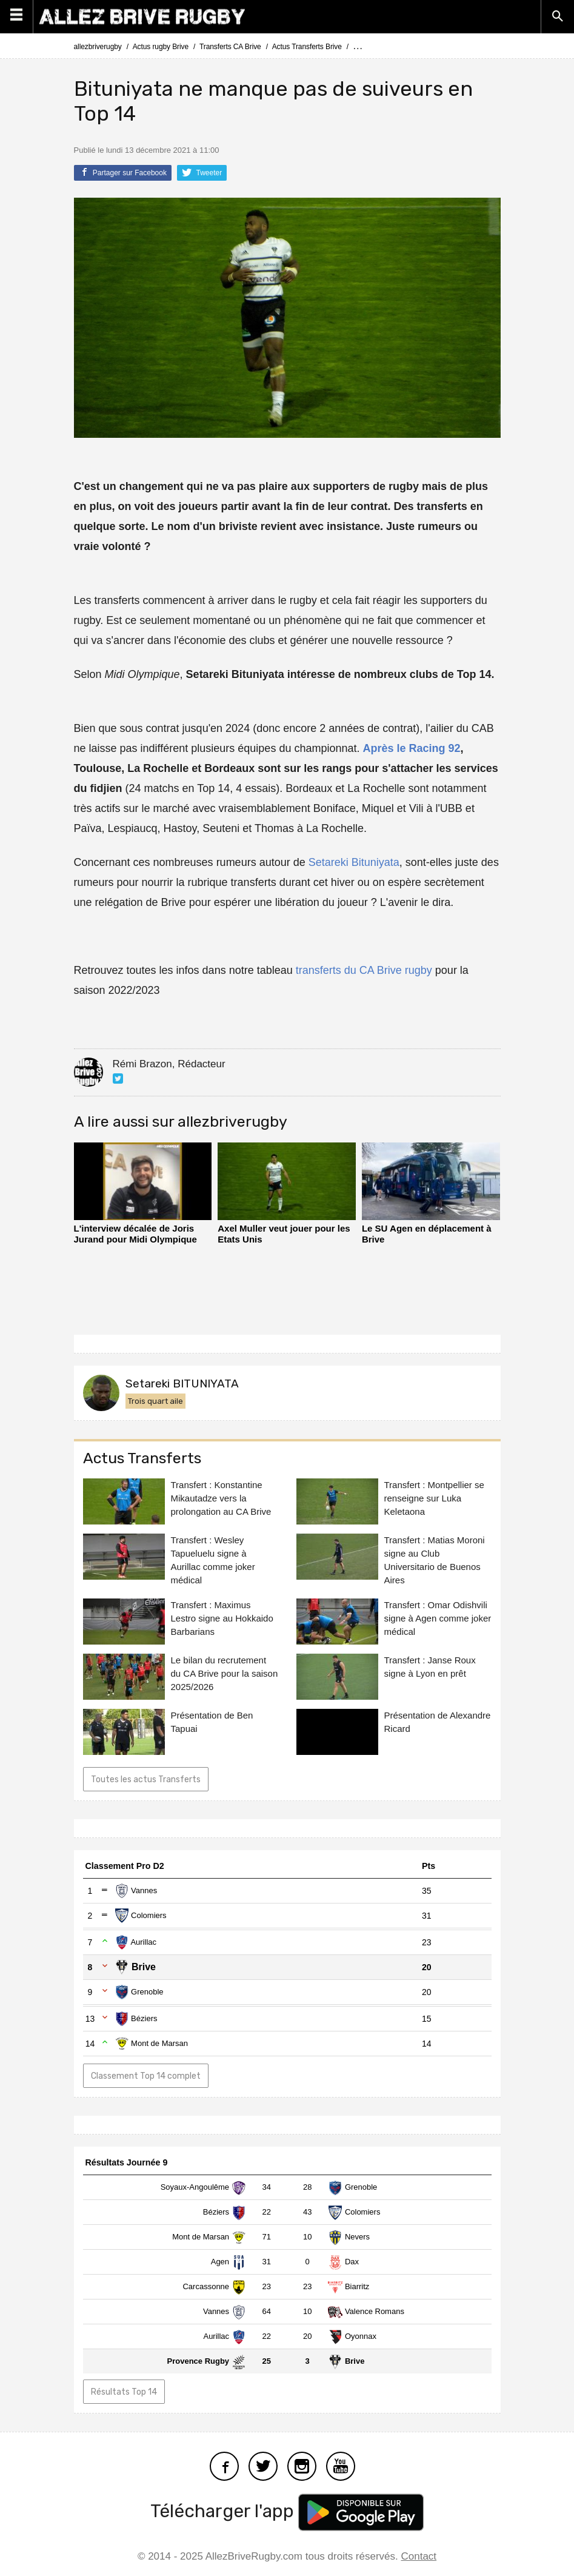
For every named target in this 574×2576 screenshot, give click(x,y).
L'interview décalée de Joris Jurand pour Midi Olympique (135, 1233)
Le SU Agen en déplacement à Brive (427, 1233)
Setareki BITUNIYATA (182, 1383)
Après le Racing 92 (411, 748)
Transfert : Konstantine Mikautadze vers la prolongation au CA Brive (221, 1498)
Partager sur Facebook (123, 171)
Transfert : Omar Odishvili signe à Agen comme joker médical (438, 1618)
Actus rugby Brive (161, 46)
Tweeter (202, 172)
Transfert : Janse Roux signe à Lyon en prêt (430, 1667)
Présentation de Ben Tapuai (212, 1722)
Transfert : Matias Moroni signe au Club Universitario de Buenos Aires (434, 1560)
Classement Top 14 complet (146, 2076)
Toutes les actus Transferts (146, 1779)
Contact (419, 2556)
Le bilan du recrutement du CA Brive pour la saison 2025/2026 (224, 1673)
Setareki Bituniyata (354, 862)
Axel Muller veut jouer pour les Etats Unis (284, 1233)
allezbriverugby (98, 46)
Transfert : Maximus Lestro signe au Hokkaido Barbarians (222, 1618)
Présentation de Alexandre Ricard (437, 1722)
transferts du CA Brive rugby (364, 970)
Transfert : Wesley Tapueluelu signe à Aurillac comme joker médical (213, 1560)
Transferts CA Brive (230, 46)
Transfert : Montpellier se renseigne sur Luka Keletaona (434, 1498)
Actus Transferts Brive (307, 46)
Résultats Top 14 (124, 2392)
